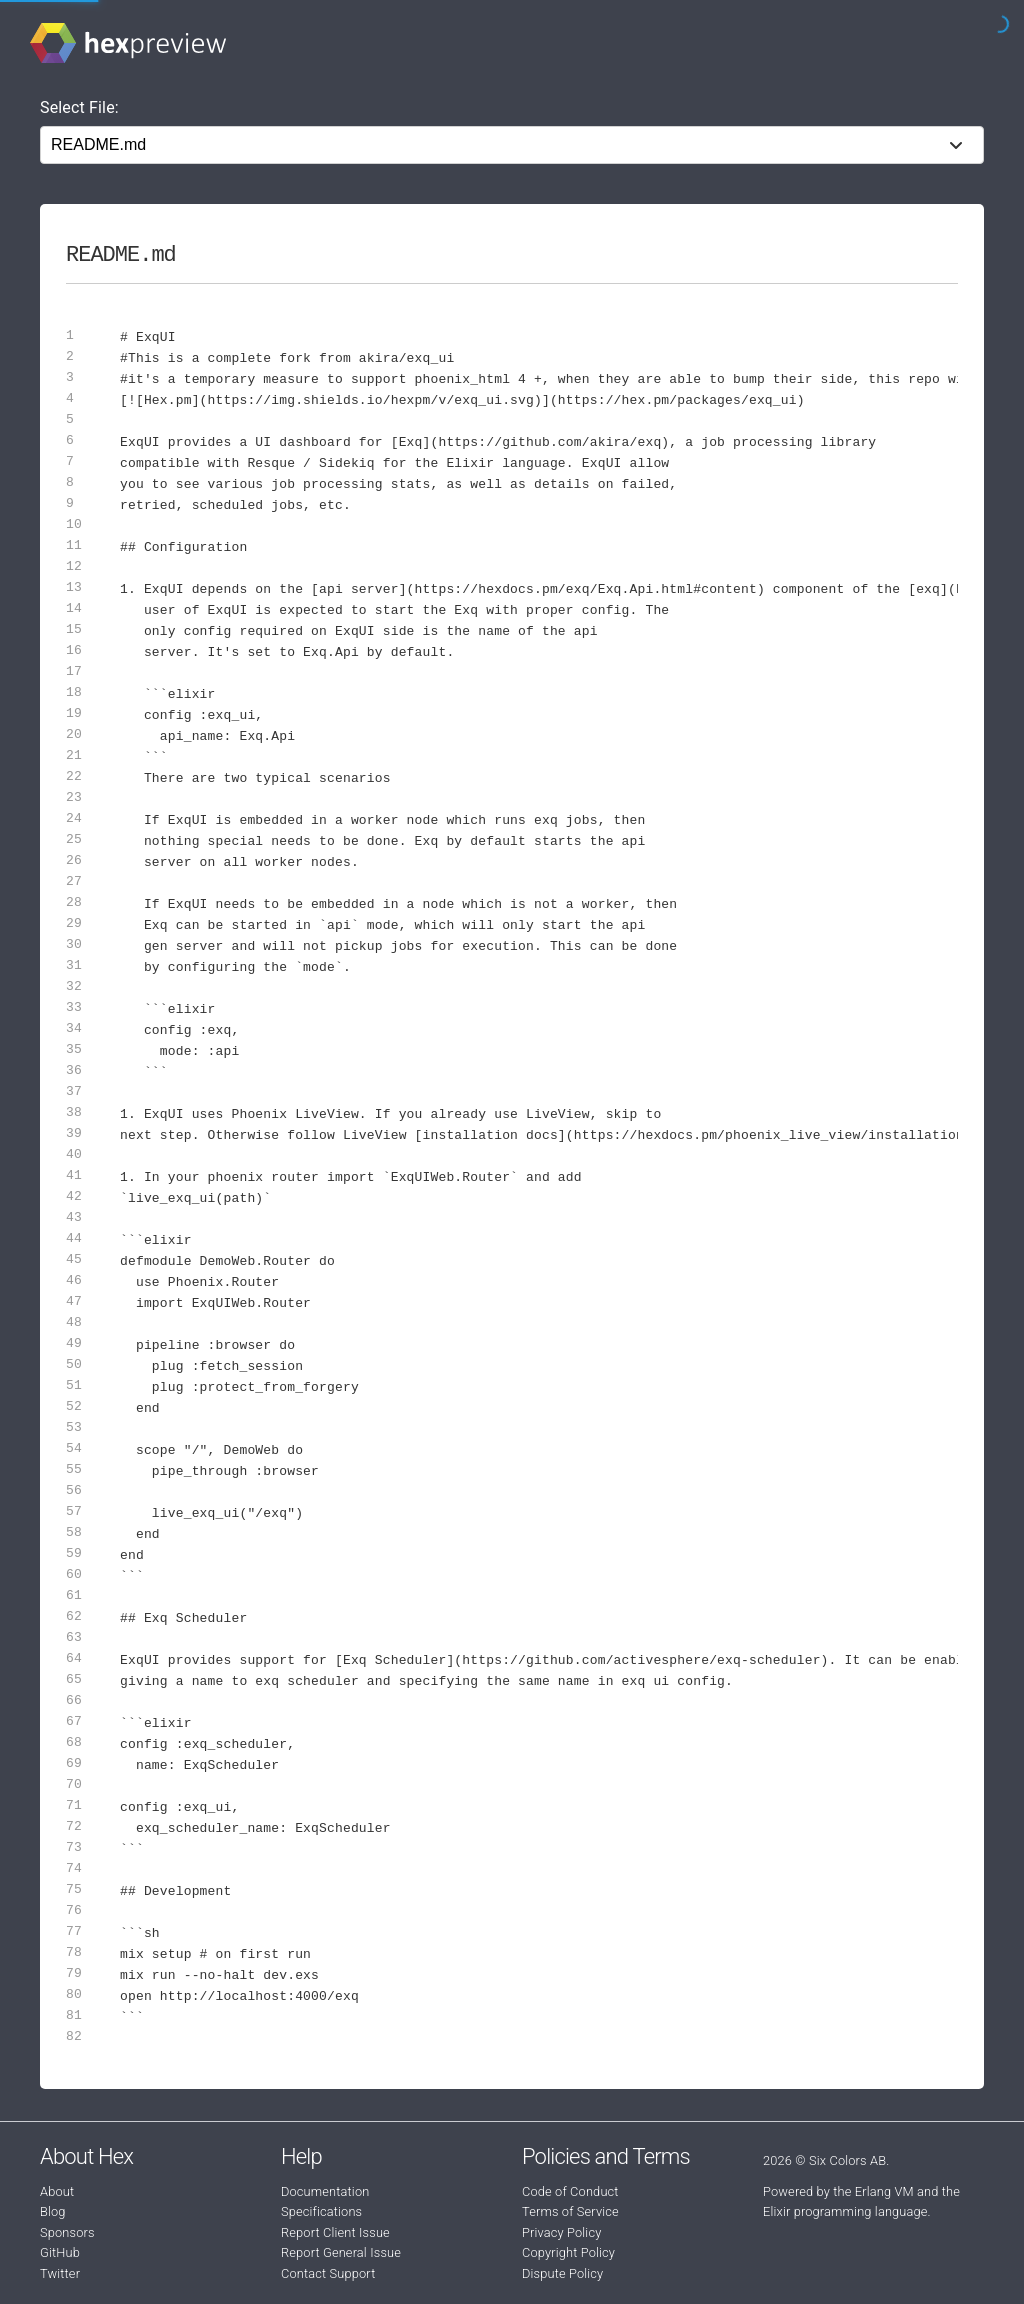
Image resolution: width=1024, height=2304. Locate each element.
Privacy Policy (561, 2232)
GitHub (60, 2252)
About (57, 2191)
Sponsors (67, 2232)
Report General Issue (341, 2252)
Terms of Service (570, 2211)
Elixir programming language (845, 2211)
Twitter (60, 2273)
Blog (53, 2211)
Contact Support (328, 2273)
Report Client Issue (335, 2232)
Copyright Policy (568, 2252)
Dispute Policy (562, 2273)
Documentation (325, 2191)
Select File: (79, 107)
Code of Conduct (570, 2191)
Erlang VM (884, 2191)
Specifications (321, 2211)
